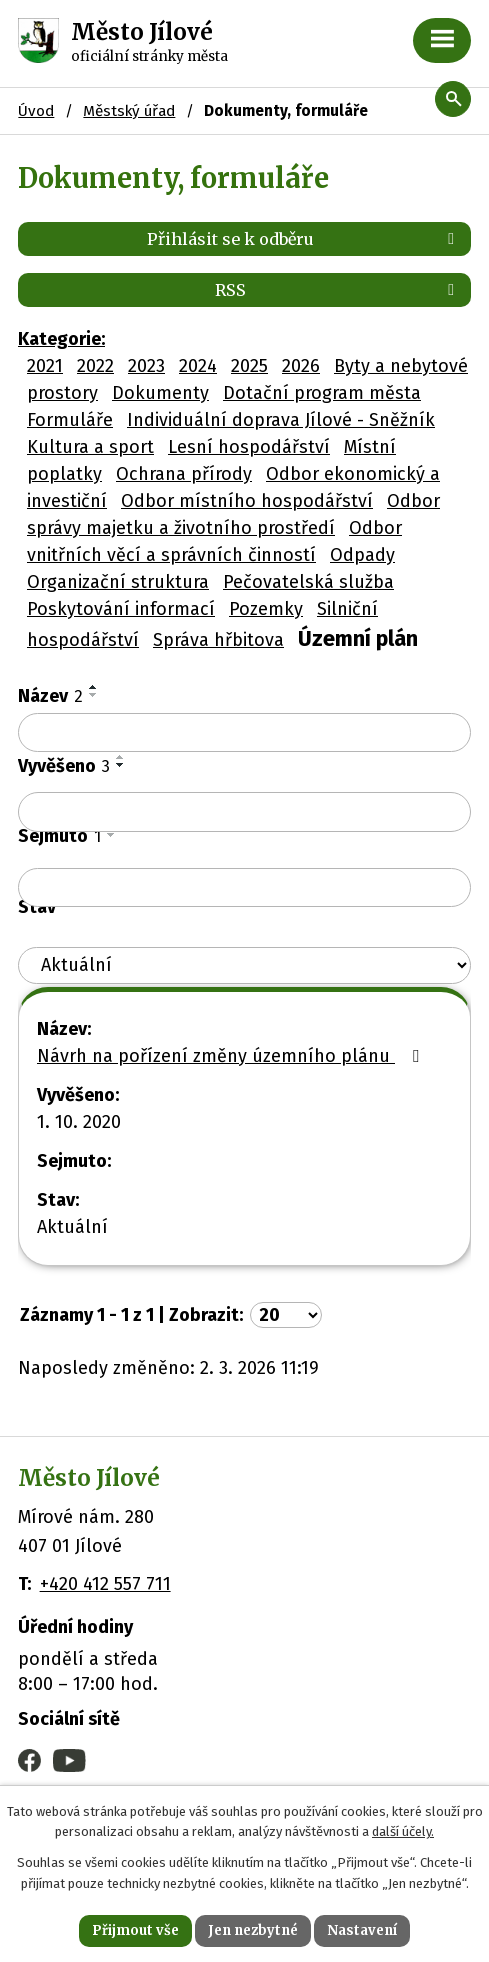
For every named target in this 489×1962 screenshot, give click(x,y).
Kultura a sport (90, 447)
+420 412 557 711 (105, 1584)
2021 (45, 366)
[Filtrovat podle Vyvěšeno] (244, 812)
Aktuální (72, 1227)
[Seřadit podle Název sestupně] (94, 695)
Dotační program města (322, 393)
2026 (301, 366)
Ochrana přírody (184, 474)
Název (50, 696)
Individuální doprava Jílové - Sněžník (281, 420)
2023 (146, 366)
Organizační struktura (118, 582)
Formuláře (70, 420)
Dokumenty (160, 393)
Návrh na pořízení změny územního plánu (232, 1056)
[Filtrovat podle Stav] (244, 965)
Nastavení (362, 1930)
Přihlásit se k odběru (304, 239)
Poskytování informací (121, 609)
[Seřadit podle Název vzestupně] (94, 687)
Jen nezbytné (253, 1930)
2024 (198, 366)
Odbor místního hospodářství (247, 501)
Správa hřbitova (218, 640)
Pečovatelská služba (308, 582)
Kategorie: (61, 339)
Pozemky (266, 609)
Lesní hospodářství (249, 447)
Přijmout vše (135, 1930)
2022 (95, 366)
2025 (249, 366)
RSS (338, 290)
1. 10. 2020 (79, 1122)
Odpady (362, 555)
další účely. (403, 1832)
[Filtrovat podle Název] (244, 733)
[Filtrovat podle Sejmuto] (244, 888)
